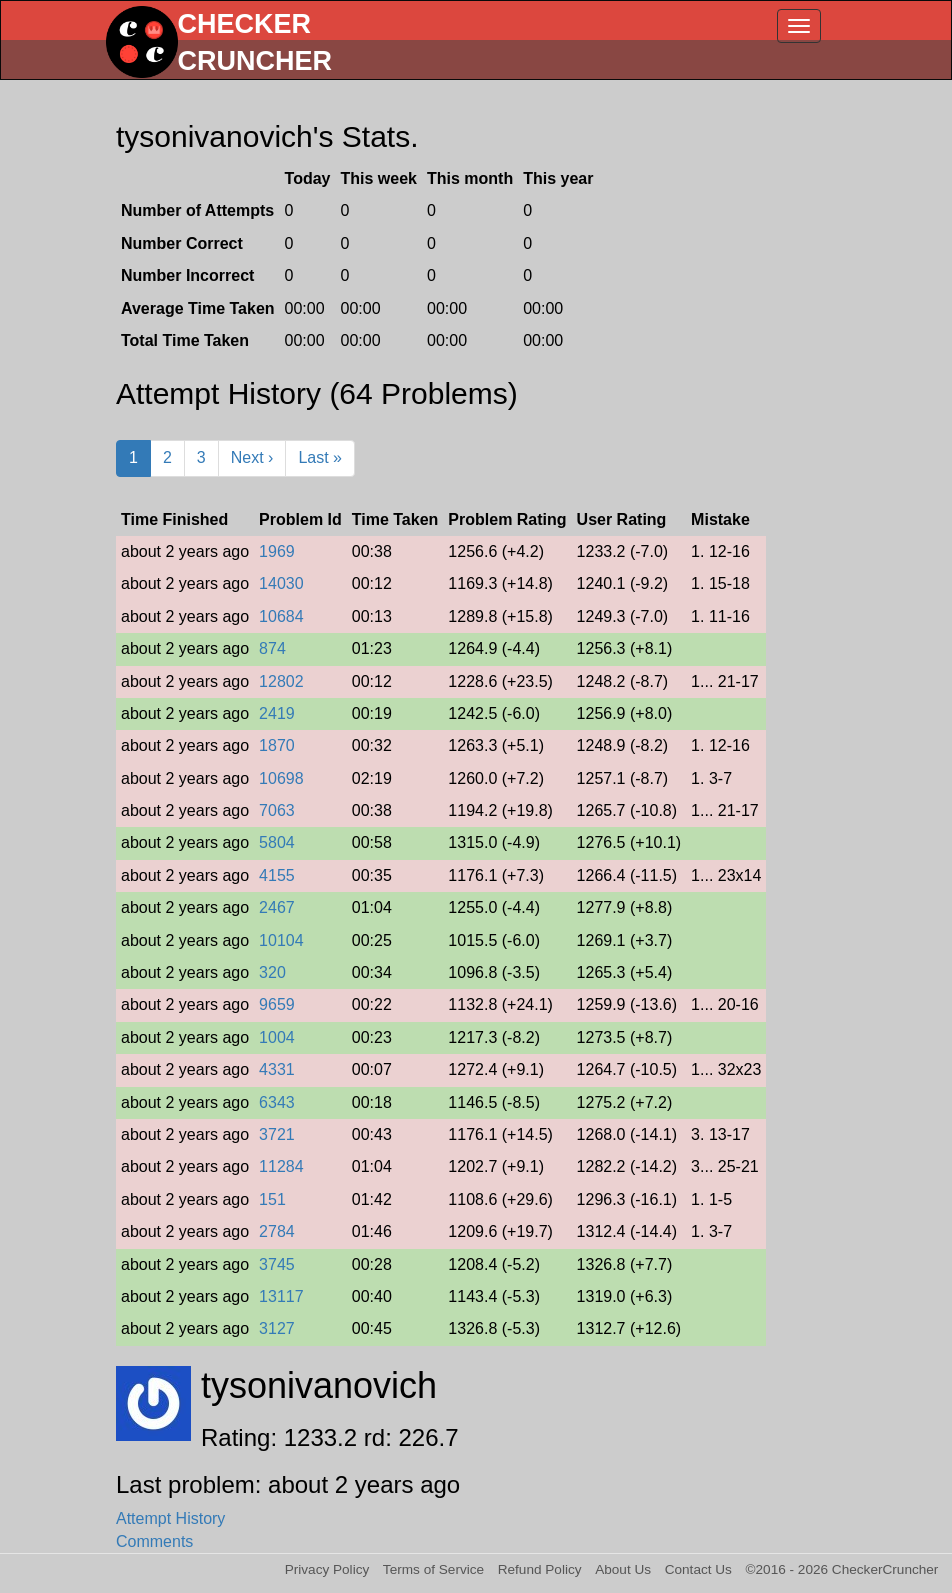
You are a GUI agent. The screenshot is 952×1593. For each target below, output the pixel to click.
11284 (281, 1166)
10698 (281, 778)
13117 (281, 1296)
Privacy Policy (327, 1569)
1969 (277, 551)
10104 (281, 940)
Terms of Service (433, 1569)
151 (272, 1199)
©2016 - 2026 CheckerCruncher (842, 1569)
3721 (277, 1134)
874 (272, 648)
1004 (277, 1037)
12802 (281, 681)
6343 (277, 1102)
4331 (277, 1069)
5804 (277, 842)
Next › (252, 457)
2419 (277, 713)
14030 (281, 583)
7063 (277, 810)
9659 (277, 1004)
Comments (154, 1541)
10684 (281, 616)
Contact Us (698, 1569)
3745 (277, 1264)
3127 (277, 1328)
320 (272, 972)
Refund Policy (540, 1569)
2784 (277, 1231)
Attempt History (170, 1518)
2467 (277, 907)
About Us (623, 1569)
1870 (277, 745)
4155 (277, 875)
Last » (320, 457)
